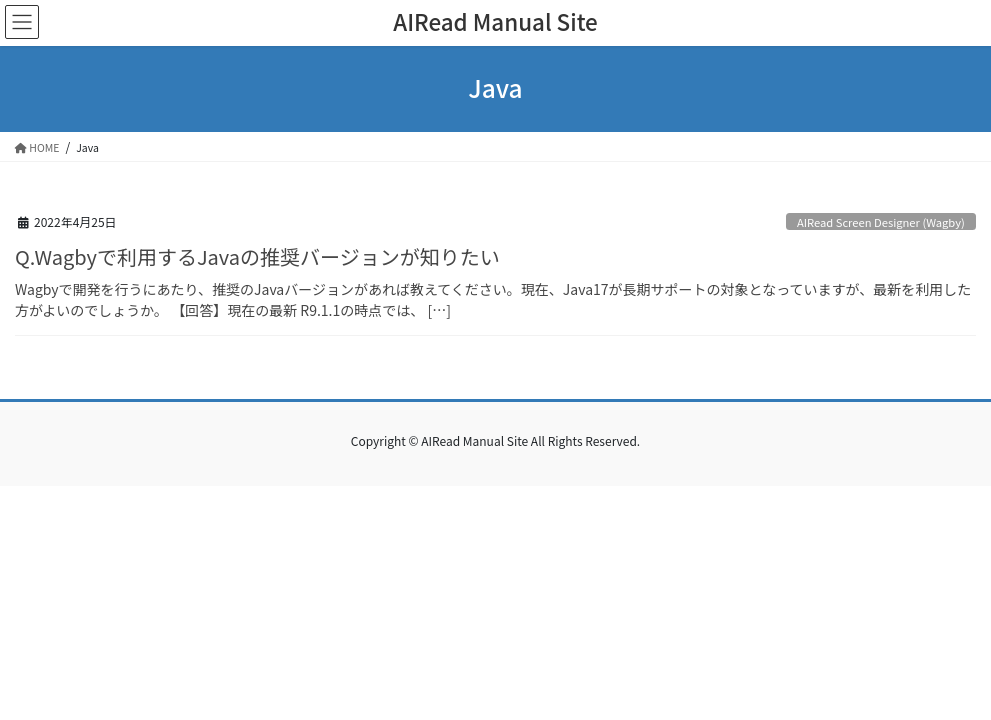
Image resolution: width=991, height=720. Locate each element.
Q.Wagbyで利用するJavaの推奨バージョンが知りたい (257, 256)
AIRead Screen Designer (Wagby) (881, 222)
